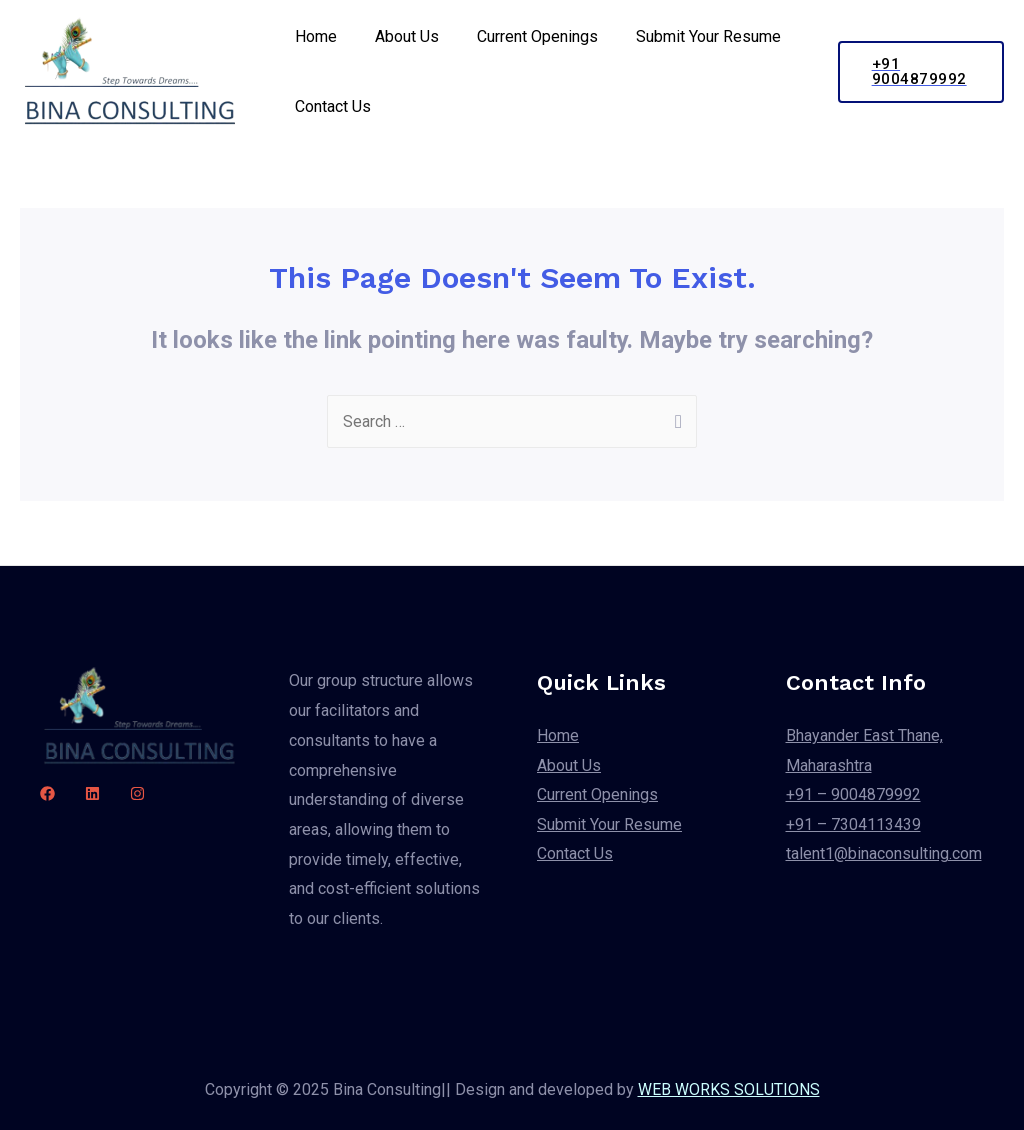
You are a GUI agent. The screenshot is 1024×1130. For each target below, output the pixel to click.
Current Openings (522, 36)
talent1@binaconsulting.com (884, 854)
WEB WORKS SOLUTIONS (729, 1089)
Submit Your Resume (687, 36)
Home (313, 36)
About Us (398, 36)
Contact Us (330, 106)
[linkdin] (92, 793)
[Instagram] (137, 793)
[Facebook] (47, 793)
